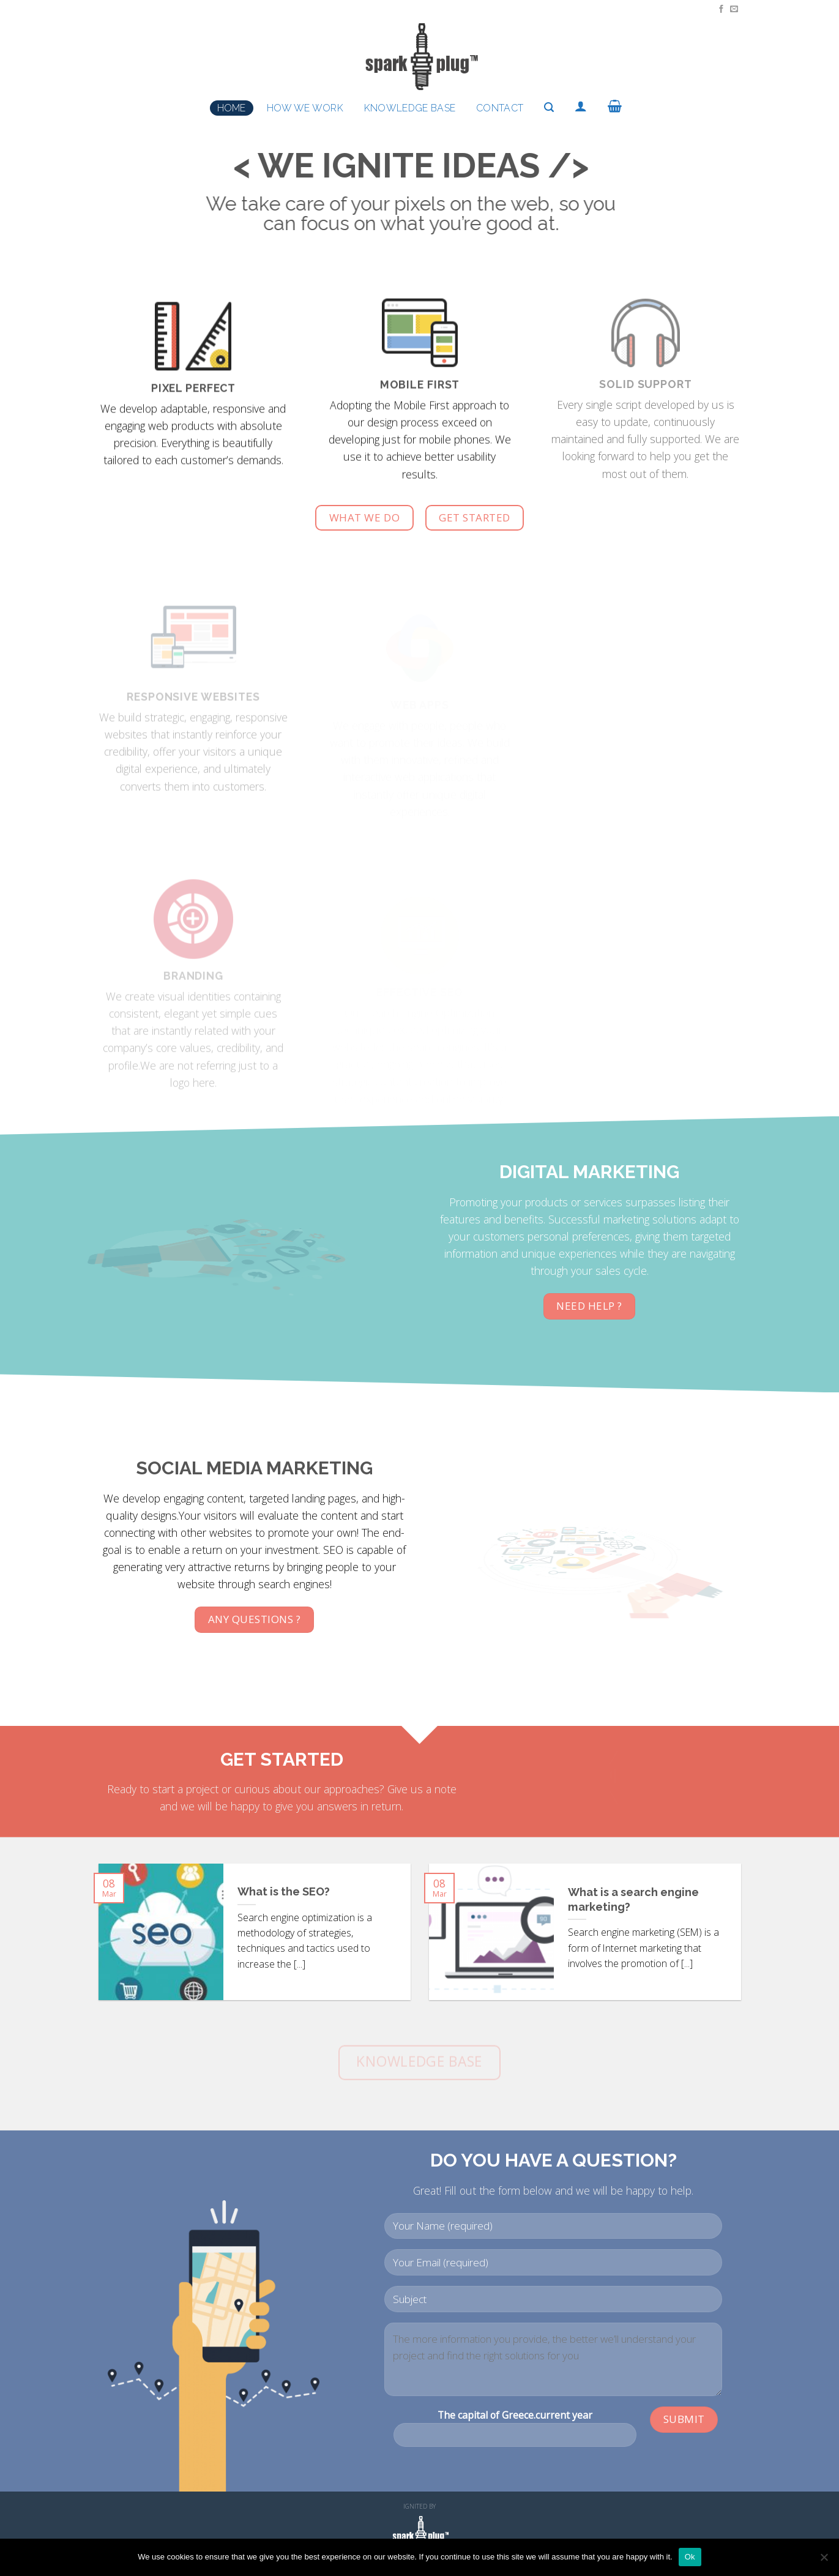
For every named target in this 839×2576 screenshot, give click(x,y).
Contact (499, 108)
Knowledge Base (409, 108)
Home (231, 108)
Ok (690, 2556)
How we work (305, 108)
